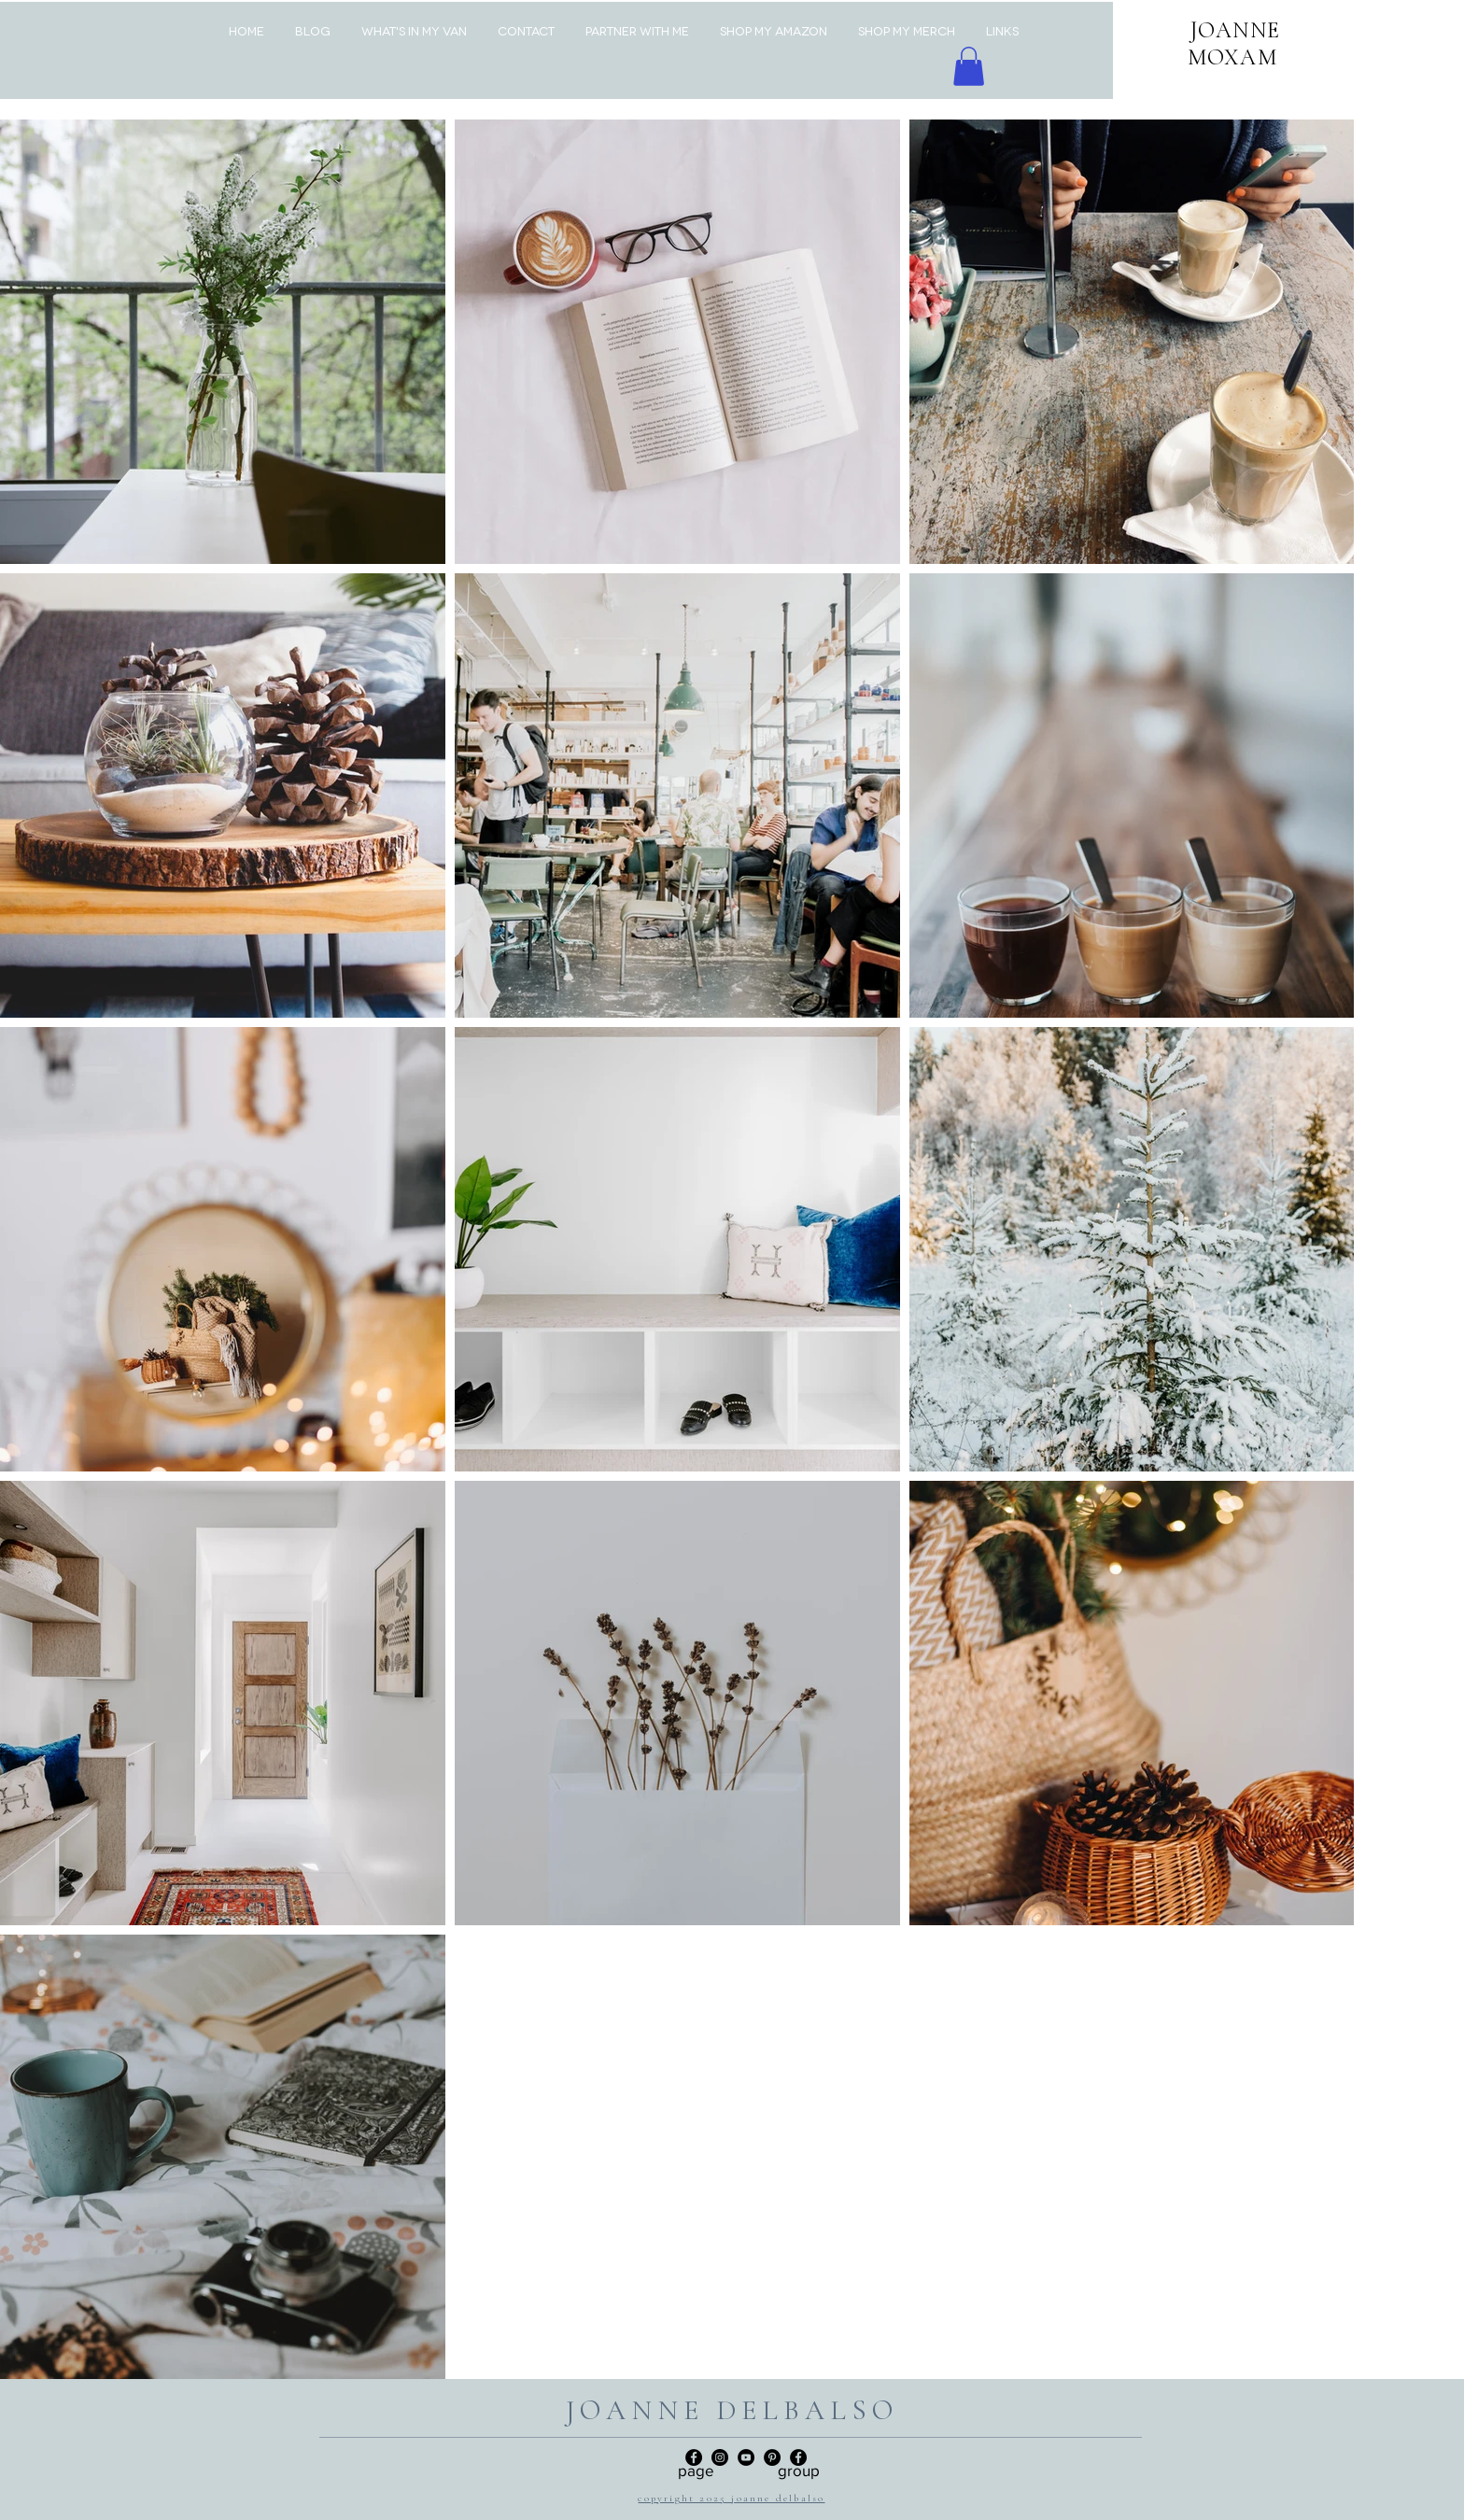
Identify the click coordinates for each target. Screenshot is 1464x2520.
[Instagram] (719, 2457)
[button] (968, 66)
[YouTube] (746, 2457)
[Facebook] (798, 2457)
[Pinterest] (772, 2457)
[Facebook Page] (693, 2457)
